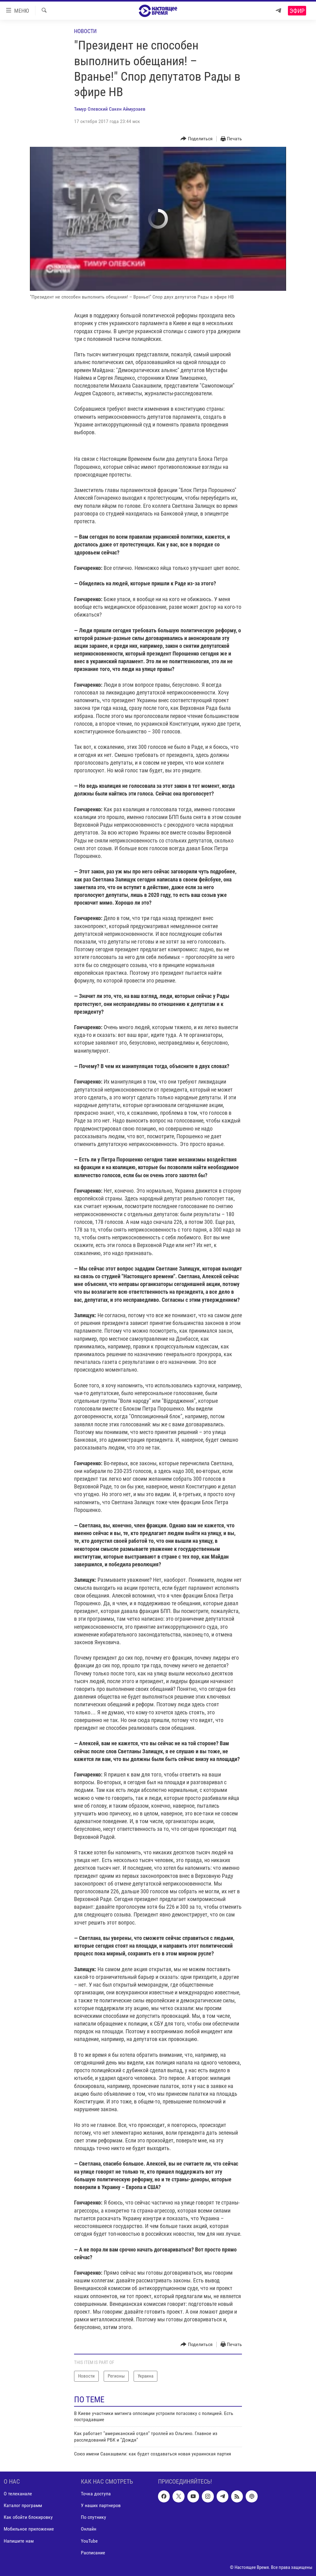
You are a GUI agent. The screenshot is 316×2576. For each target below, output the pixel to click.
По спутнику (93, 2517)
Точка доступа (96, 2494)
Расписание (93, 2552)
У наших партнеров (101, 2505)
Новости (85, 31)
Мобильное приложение (29, 2529)
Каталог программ (23, 2505)
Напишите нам (19, 2541)
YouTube (89, 2541)
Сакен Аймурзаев (127, 109)
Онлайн (88, 2529)
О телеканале (18, 2494)
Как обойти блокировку (28, 2517)
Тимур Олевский (91, 109)
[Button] (197, 139)
